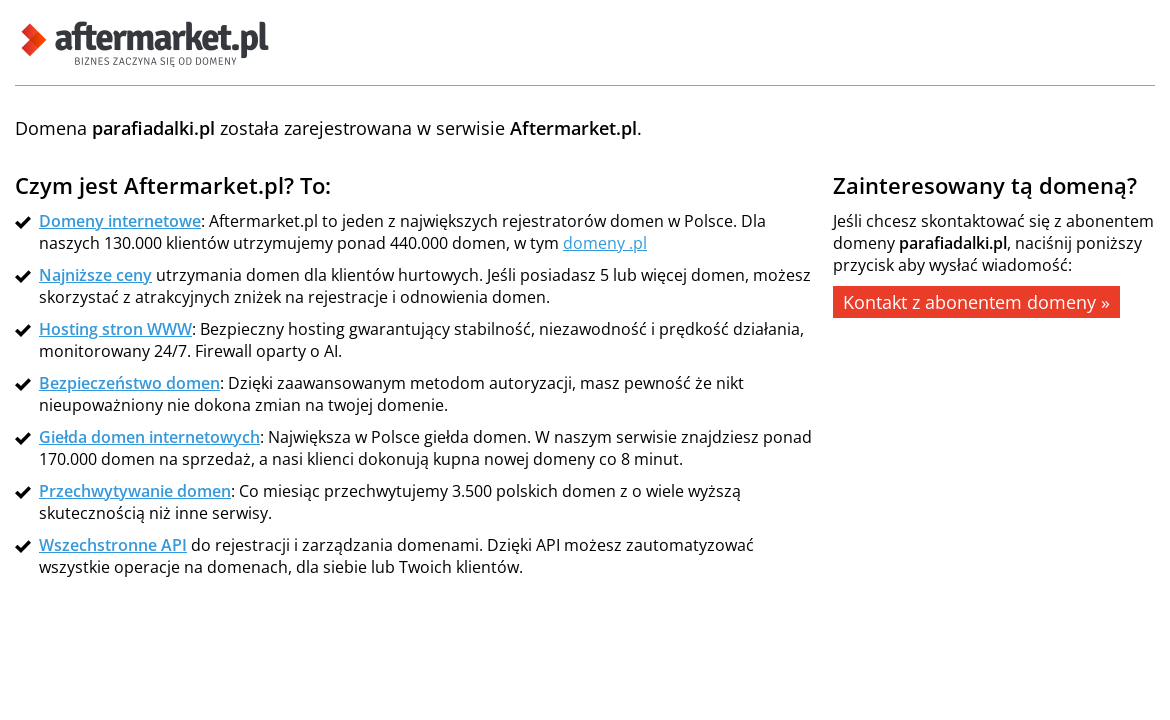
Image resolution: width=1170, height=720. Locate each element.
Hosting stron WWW (115, 329)
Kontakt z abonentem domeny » (976, 302)
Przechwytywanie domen (135, 491)
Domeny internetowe (120, 221)
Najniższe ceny (95, 275)
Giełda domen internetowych (149, 437)
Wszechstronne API (113, 545)
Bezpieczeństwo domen (129, 383)
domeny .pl (605, 243)
